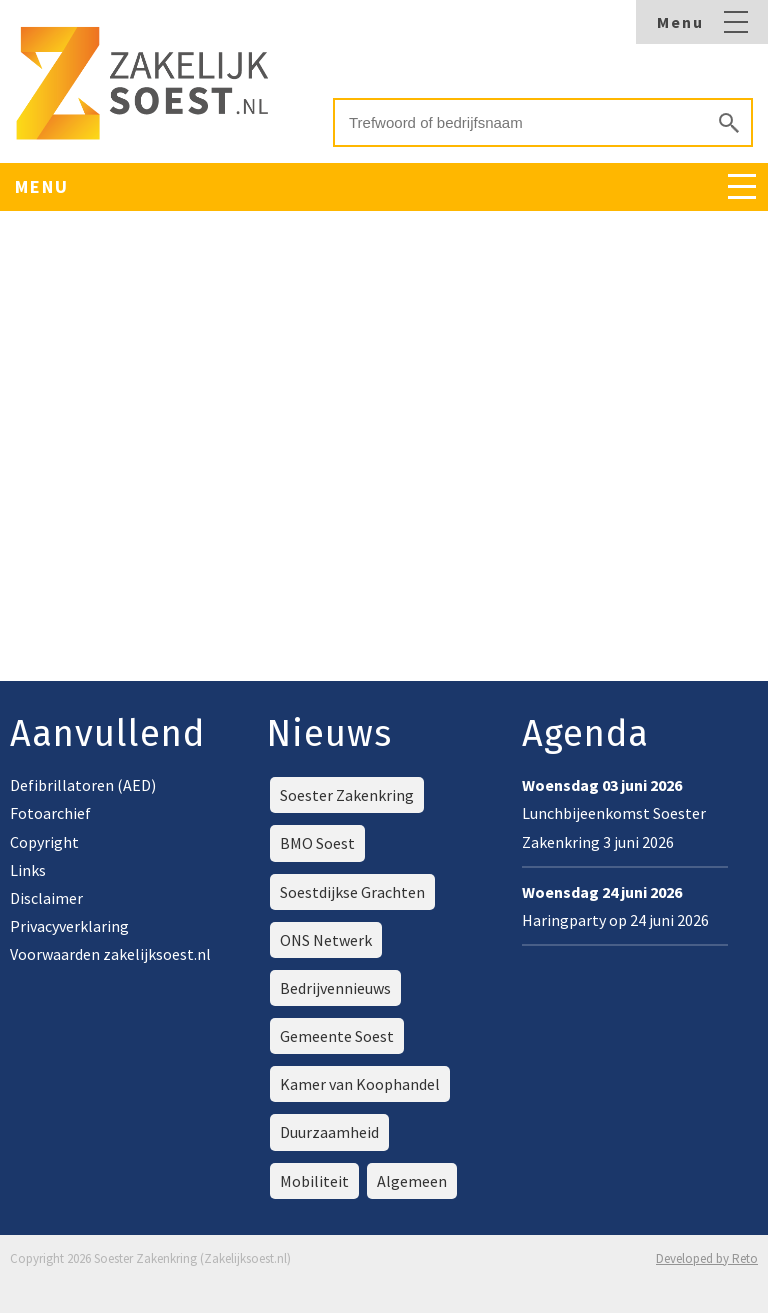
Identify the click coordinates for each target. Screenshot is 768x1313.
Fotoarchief (50, 813)
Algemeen (412, 1181)
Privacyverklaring (69, 926)
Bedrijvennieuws (335, 988)
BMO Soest (317, 843)
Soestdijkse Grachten (352, 892)
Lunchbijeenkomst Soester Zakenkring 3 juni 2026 (614, 813)
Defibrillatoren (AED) (83, 785)
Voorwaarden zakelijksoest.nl (110, 954)
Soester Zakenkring (347, 795)
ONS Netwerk (326, 940)
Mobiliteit (314, 1181)
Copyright (44, 842)
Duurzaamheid (329, 1132)
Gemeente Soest (337, 1036)
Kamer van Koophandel (360, 1084)
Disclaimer (46, 898)
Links (28, 870)
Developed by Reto (707, 1258)
